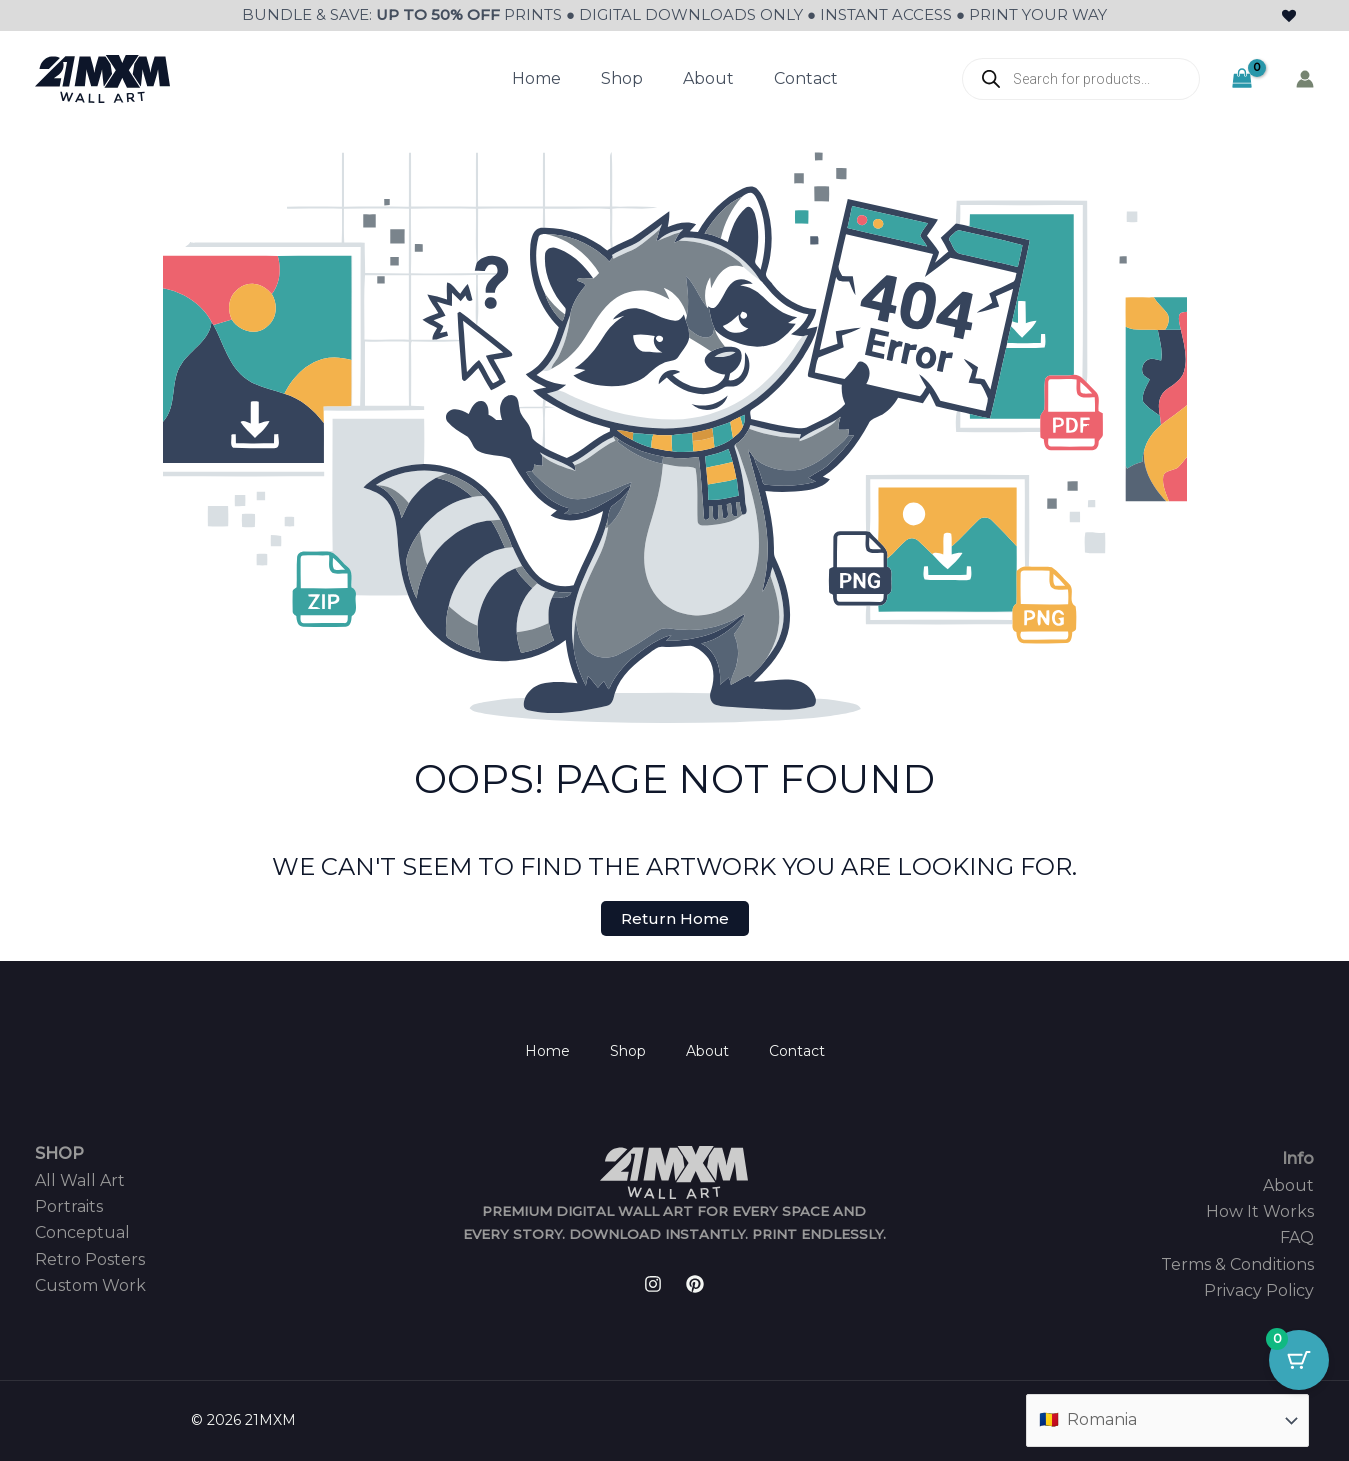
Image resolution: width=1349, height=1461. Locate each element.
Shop (622, 78)
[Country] (1167, 1420)
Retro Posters (90, 1259)
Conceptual (82, 1232)
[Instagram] (653, 1284)
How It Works (1260, 1211)
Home (536, 78)
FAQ (1297, 1237)
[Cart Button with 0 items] (1299, 1360)
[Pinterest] (695, 1284)
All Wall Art (80, 1180)
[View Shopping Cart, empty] (1241, 79)
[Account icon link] (1305, 79)
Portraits (69, 1206)
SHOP (59, 1153)
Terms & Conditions (1237, 1264)
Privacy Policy (1259, 1290)
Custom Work (90, 1285)
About (708, 78)
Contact (806, 78)
